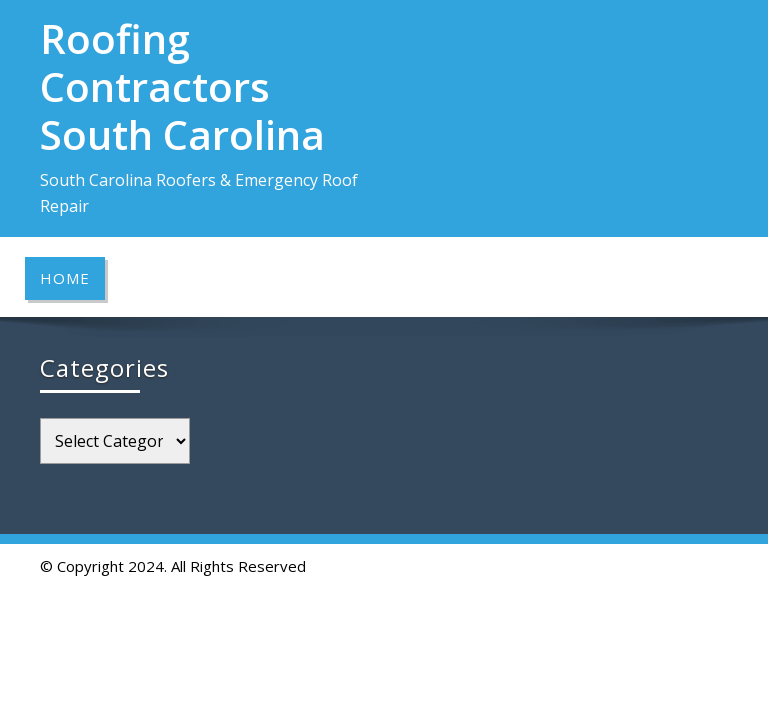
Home (65, 278)
